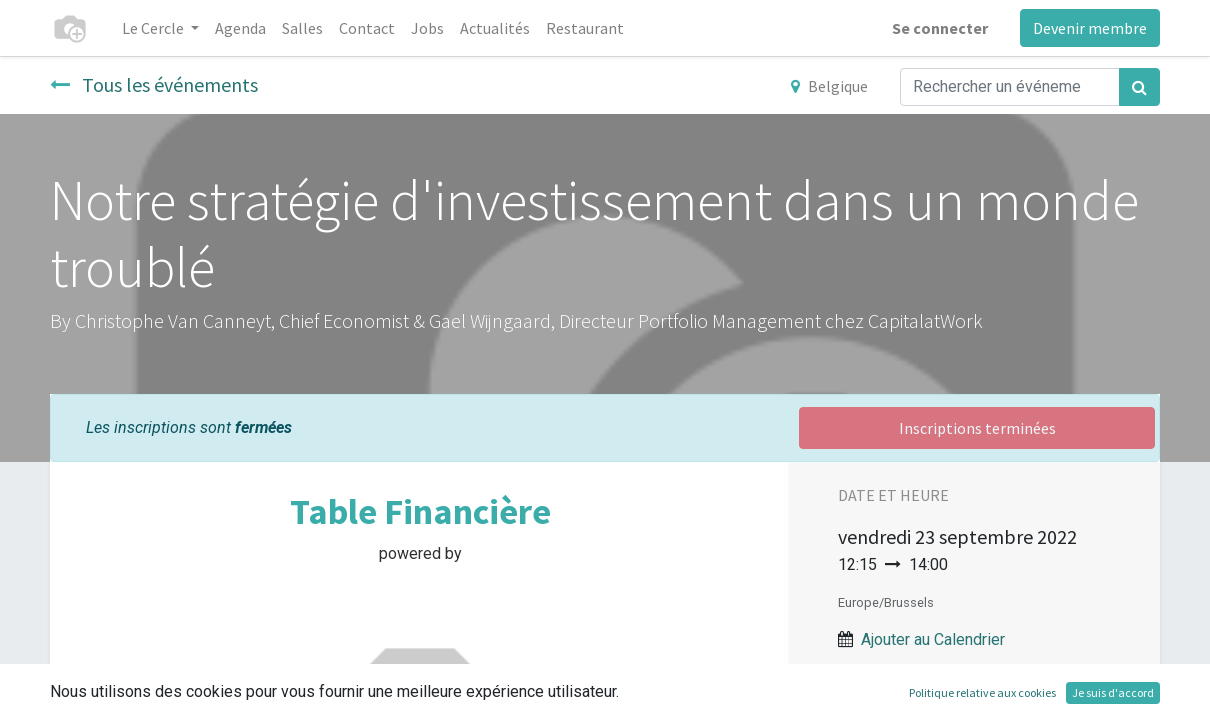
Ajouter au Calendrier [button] (933, 639)
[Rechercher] (1139, 87)
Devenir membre (1090, 28)
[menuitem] (240, 28)
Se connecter (940, 28)
